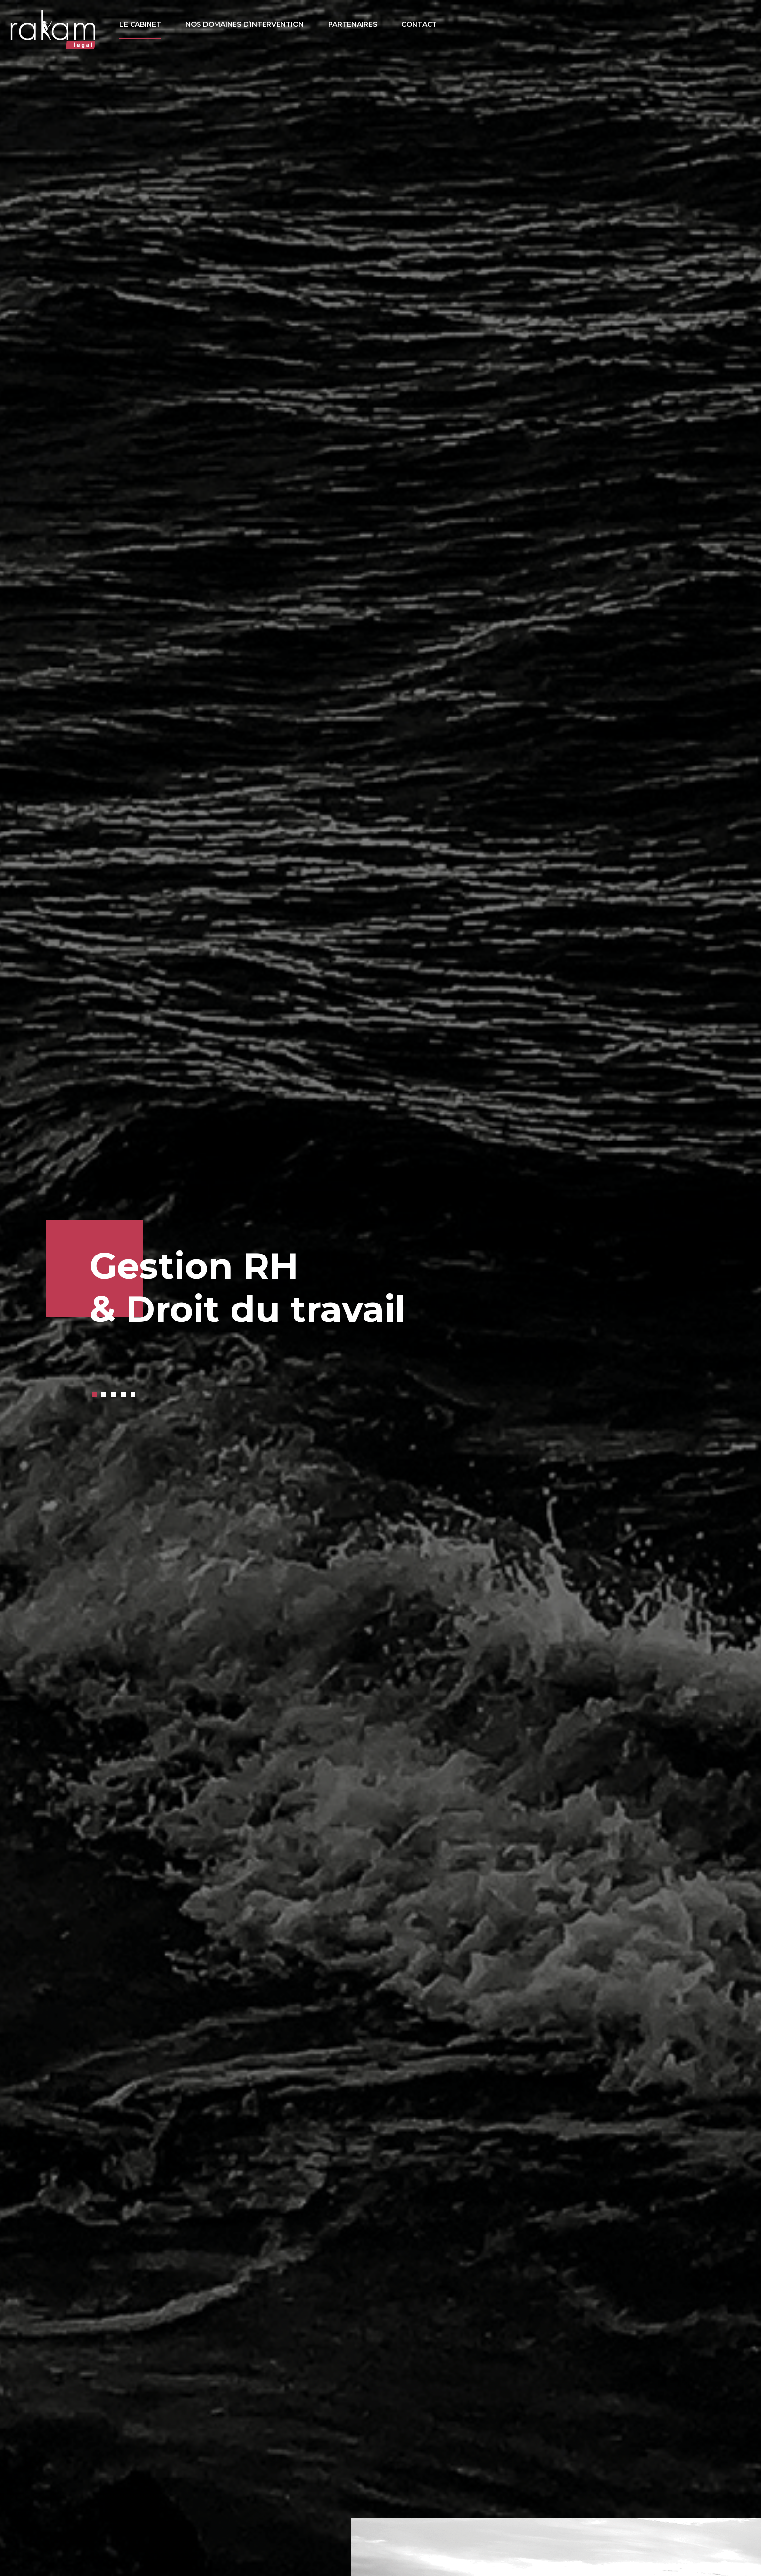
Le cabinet (140, 24)
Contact (419, 24)
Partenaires (352, 24)
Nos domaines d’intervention (244, 24)
